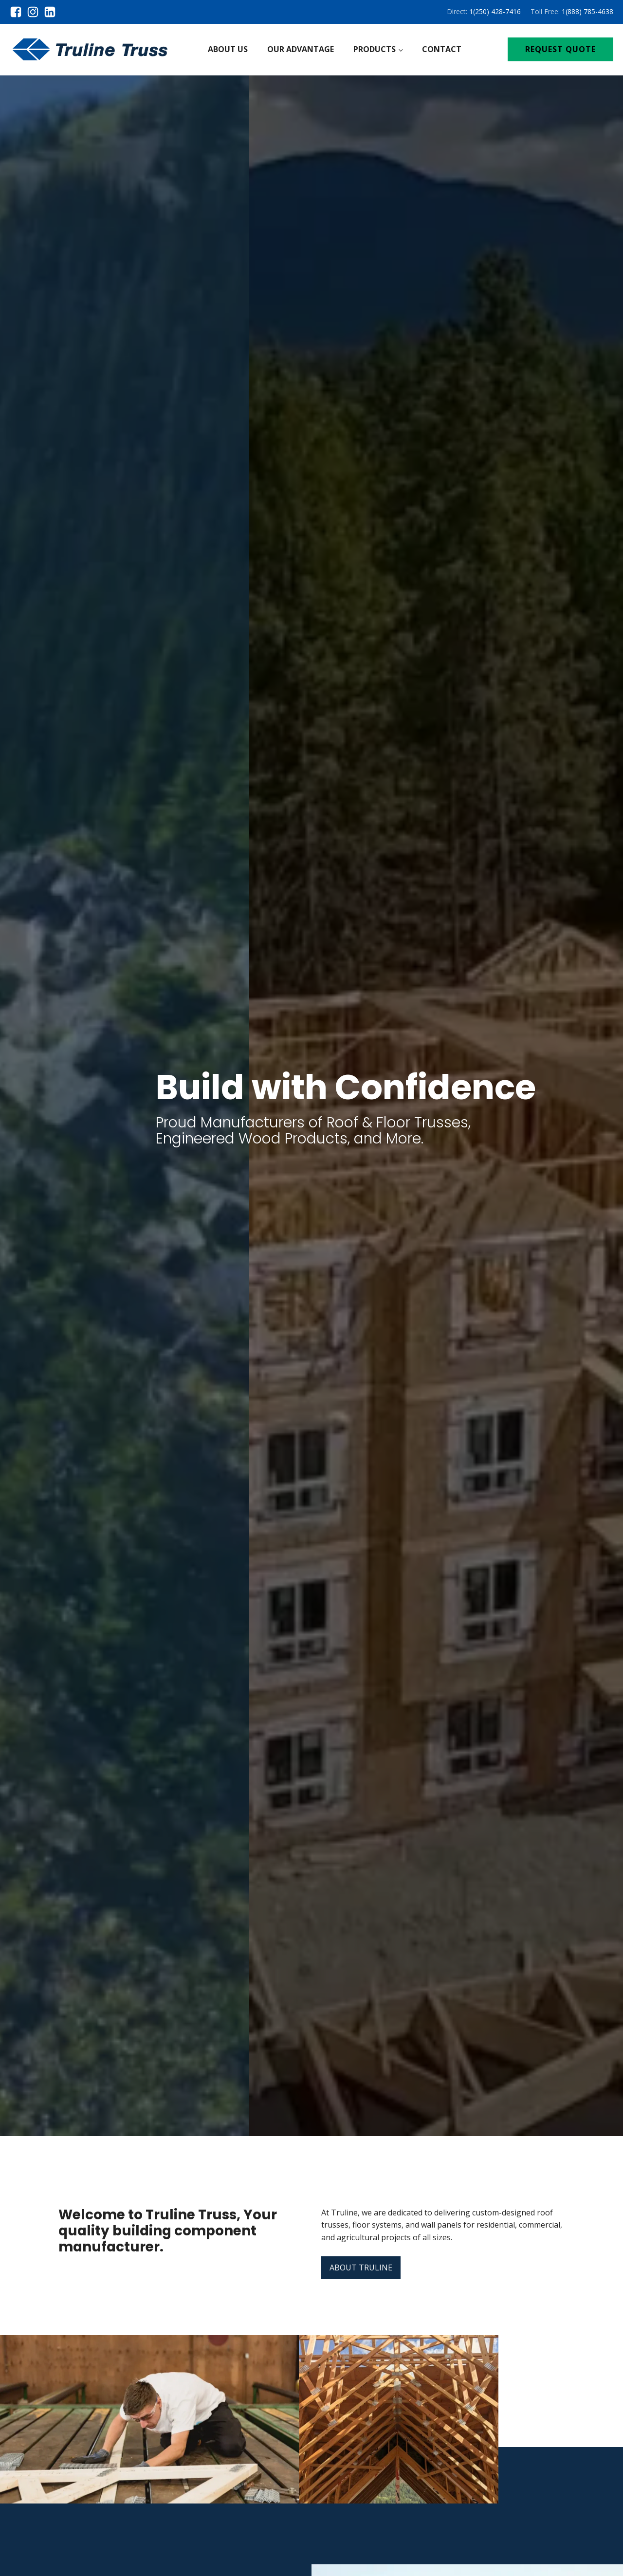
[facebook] (18, 12)
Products (374, 49)
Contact (441, 49)
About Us (228, 49)
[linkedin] (50, 12)
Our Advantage (300, 49)
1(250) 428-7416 (495, 11)
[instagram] (35, 12)
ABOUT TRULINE (361, 2267)
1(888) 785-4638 (587, 11)
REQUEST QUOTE (560, 49)
